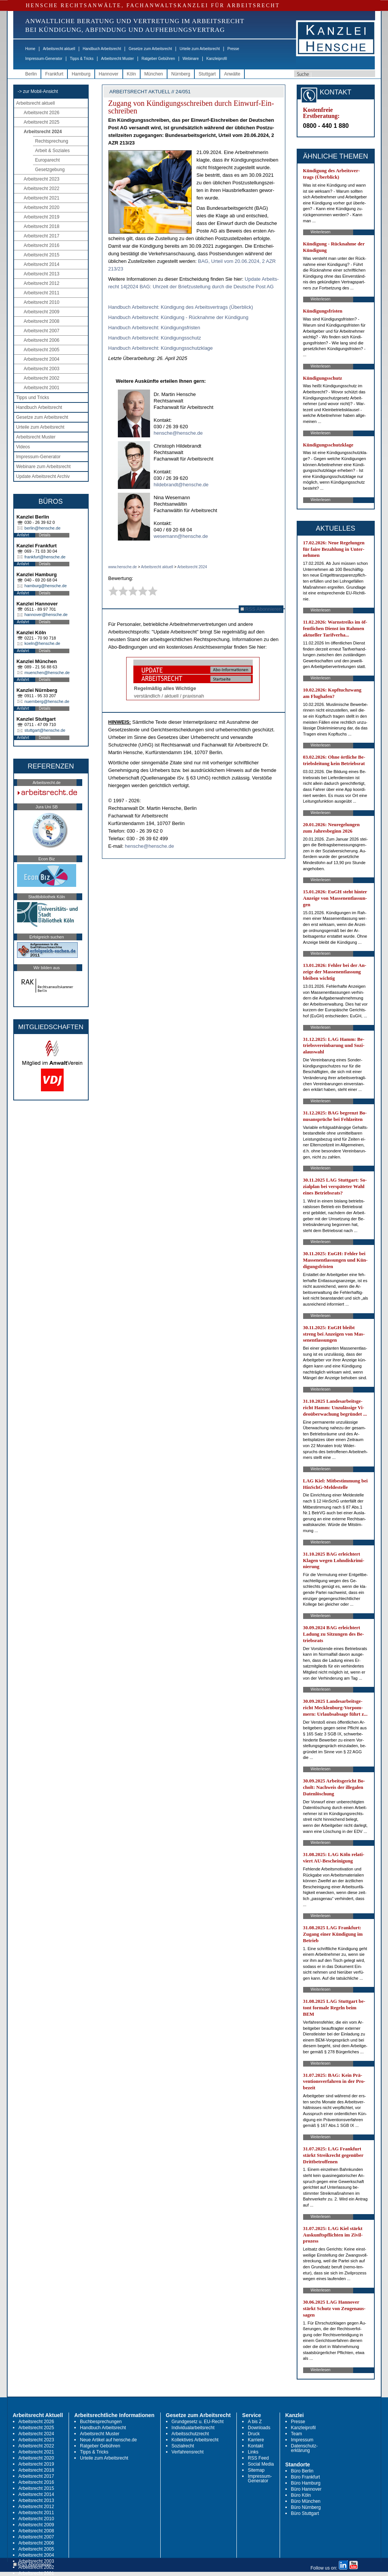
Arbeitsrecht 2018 (41, 226)
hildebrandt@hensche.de (181, 484)
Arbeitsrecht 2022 (41, 188)
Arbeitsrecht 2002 (41, 378)
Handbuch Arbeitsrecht (102, 49)
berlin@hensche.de (43, 528)
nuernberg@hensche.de (47, 701)
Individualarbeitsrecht (193, 2427)
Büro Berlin (302, 2471)
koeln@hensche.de (42, 643)
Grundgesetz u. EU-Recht (198, 2421)
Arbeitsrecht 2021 (41, 198)
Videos (23, 447)
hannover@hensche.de (46, 614)
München (153, 74)
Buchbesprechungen (101, 2421)
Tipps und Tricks (32, 397)
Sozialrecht (183, 2446)
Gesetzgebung (50, 169)
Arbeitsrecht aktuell (59, 49)
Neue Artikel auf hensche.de (108, 2439)
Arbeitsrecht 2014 (41, 264)
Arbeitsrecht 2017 (41, 236)
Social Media (261, 2464)
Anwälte (232, 74)
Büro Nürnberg (306, 2507)
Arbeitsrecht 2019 (41, 217)
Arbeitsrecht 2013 (41, 274)
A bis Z (255, 2421)
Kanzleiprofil (216, 59)
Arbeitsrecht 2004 (41, 359)
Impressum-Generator (44, 59)
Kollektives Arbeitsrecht (195, 2439)
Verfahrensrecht (188, 2452)
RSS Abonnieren (261, 609)
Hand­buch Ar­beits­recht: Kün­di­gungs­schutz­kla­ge (160, 348)
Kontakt (255, 2446)
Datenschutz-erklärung (304, 2448)
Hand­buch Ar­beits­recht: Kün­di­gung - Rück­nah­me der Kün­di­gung (178, 317)
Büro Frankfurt (305, 2477)
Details (45, 535)
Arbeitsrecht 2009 (41, 311)
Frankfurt (54, 74)
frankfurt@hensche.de (45, 557)
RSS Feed (258, 2458)
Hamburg (81, 74)
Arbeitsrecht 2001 (41, 387)
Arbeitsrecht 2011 (41, 292)
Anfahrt (23, 535)
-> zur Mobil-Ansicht (38, 91)
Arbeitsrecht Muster (117, 59)
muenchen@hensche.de (47, 672)
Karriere (256, 2439)
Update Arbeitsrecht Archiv (43, 476)
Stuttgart (207, 74)
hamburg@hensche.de (46, 585)
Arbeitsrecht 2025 (41, 122)
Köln (131, 74)
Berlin (31, 74)
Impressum (302, 2439)
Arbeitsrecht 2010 (41, 302)
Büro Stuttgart (305, 2513)
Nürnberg (180, 74)
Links (253, 2452)
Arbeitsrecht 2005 (41, 349)
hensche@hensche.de (178, 433)
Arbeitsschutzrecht (190, 2433)
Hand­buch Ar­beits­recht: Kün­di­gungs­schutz (154, 338)
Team (296, 2433)
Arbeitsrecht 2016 (41, 245)
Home (30, 49)
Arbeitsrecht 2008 (41, 321)
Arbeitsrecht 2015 (41, 255)
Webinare (191, 59)
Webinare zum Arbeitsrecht (43, 466)
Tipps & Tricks (81, 59)
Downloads (259, 2427)
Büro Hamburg (306, 2483)
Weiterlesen (321, 232)
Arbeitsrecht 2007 (41, 330)
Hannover (109, 74)
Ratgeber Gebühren (158, 59)
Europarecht (47, 160)
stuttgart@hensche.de (45, 730)
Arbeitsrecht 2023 (41, 179)
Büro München (306, 2501)
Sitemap (256, 2470)
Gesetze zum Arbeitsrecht (150, 49)
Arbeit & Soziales (52, 150)
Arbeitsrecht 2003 (41, 368)
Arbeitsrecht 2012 (41, 283)
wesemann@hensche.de (181, 536)
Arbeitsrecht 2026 (41, 112)
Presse (233, 49)
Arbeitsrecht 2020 (41, 207)
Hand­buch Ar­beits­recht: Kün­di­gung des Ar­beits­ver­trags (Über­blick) (180, 307)
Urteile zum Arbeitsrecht (200, 49)
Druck (254, 2433)
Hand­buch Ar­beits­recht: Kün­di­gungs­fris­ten (154, 327)
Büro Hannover (306, 2489)
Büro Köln (301, 2495)
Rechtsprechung (51, 141)
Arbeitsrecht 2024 (43, 131)
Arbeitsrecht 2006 (41, 340)
